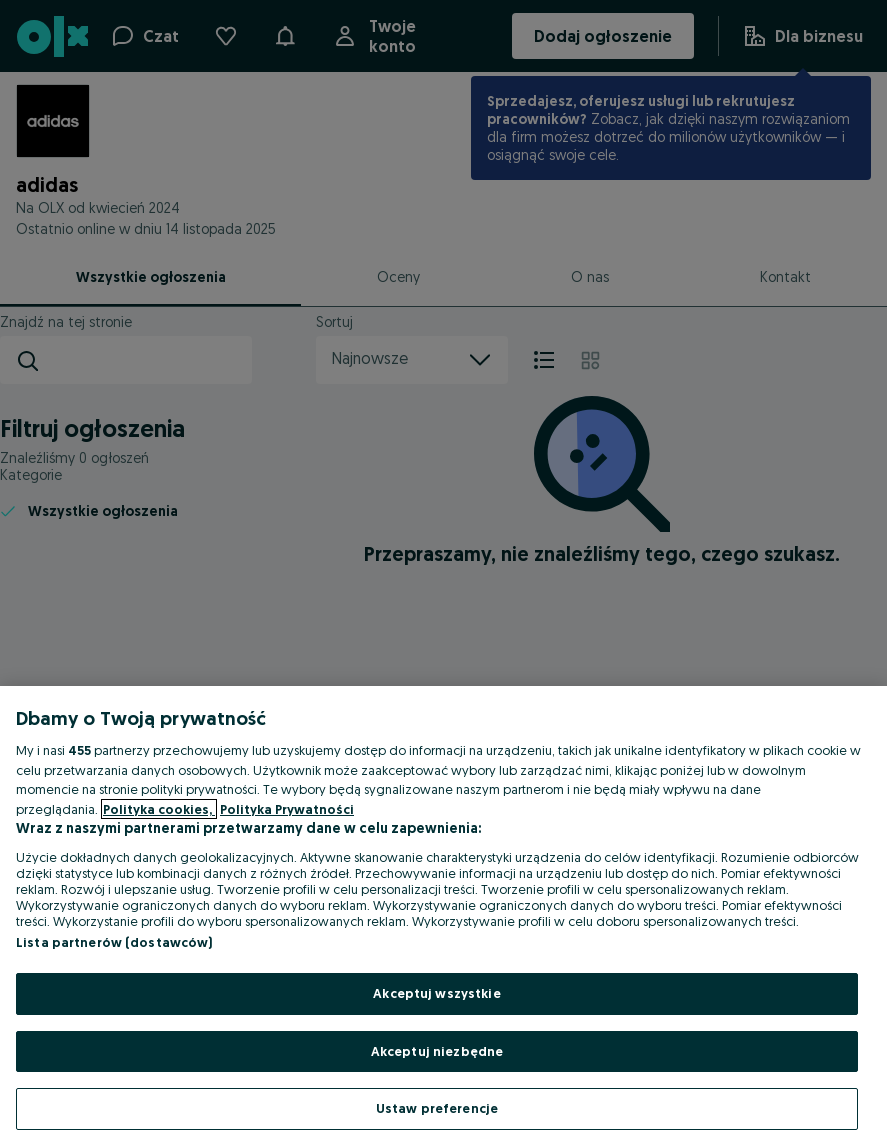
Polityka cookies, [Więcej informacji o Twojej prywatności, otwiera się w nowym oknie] (159, 809)
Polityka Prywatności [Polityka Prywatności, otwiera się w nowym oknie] (287, 809)
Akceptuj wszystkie (436, 993)
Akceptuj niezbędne (437, 1051)
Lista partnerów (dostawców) (114, 942)
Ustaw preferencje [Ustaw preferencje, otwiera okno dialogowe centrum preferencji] (437, 1108)
